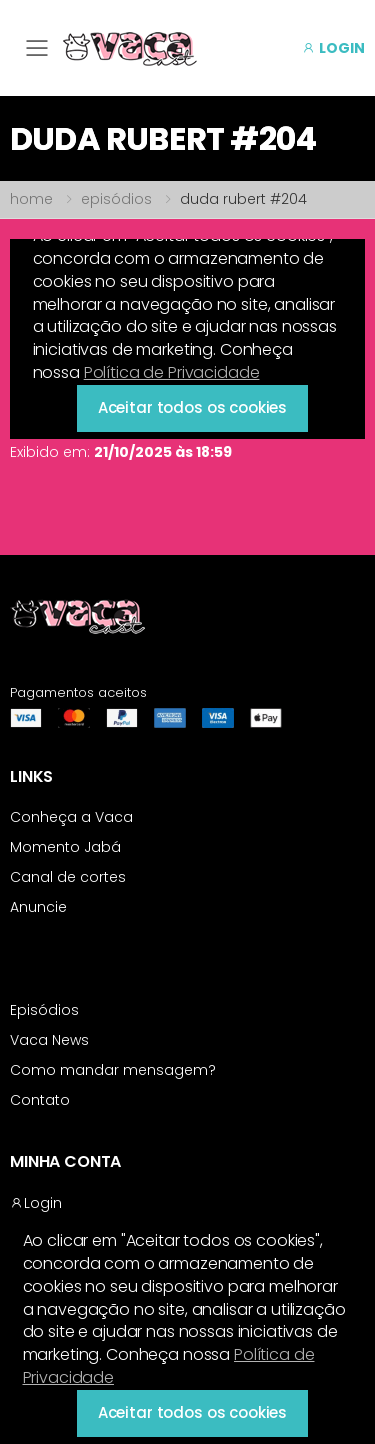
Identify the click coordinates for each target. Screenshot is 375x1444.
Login (36, 1203)
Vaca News (49, 1040)
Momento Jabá (65, 847)
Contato (40, 1100)
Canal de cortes (68, 877)
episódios (116, 199)
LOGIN (333, 48)
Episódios (44, 1010)
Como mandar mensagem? (113, 1070)
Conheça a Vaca (71, 817)
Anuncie (38, 907)
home (31, 199)
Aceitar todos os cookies (192, 1412)
